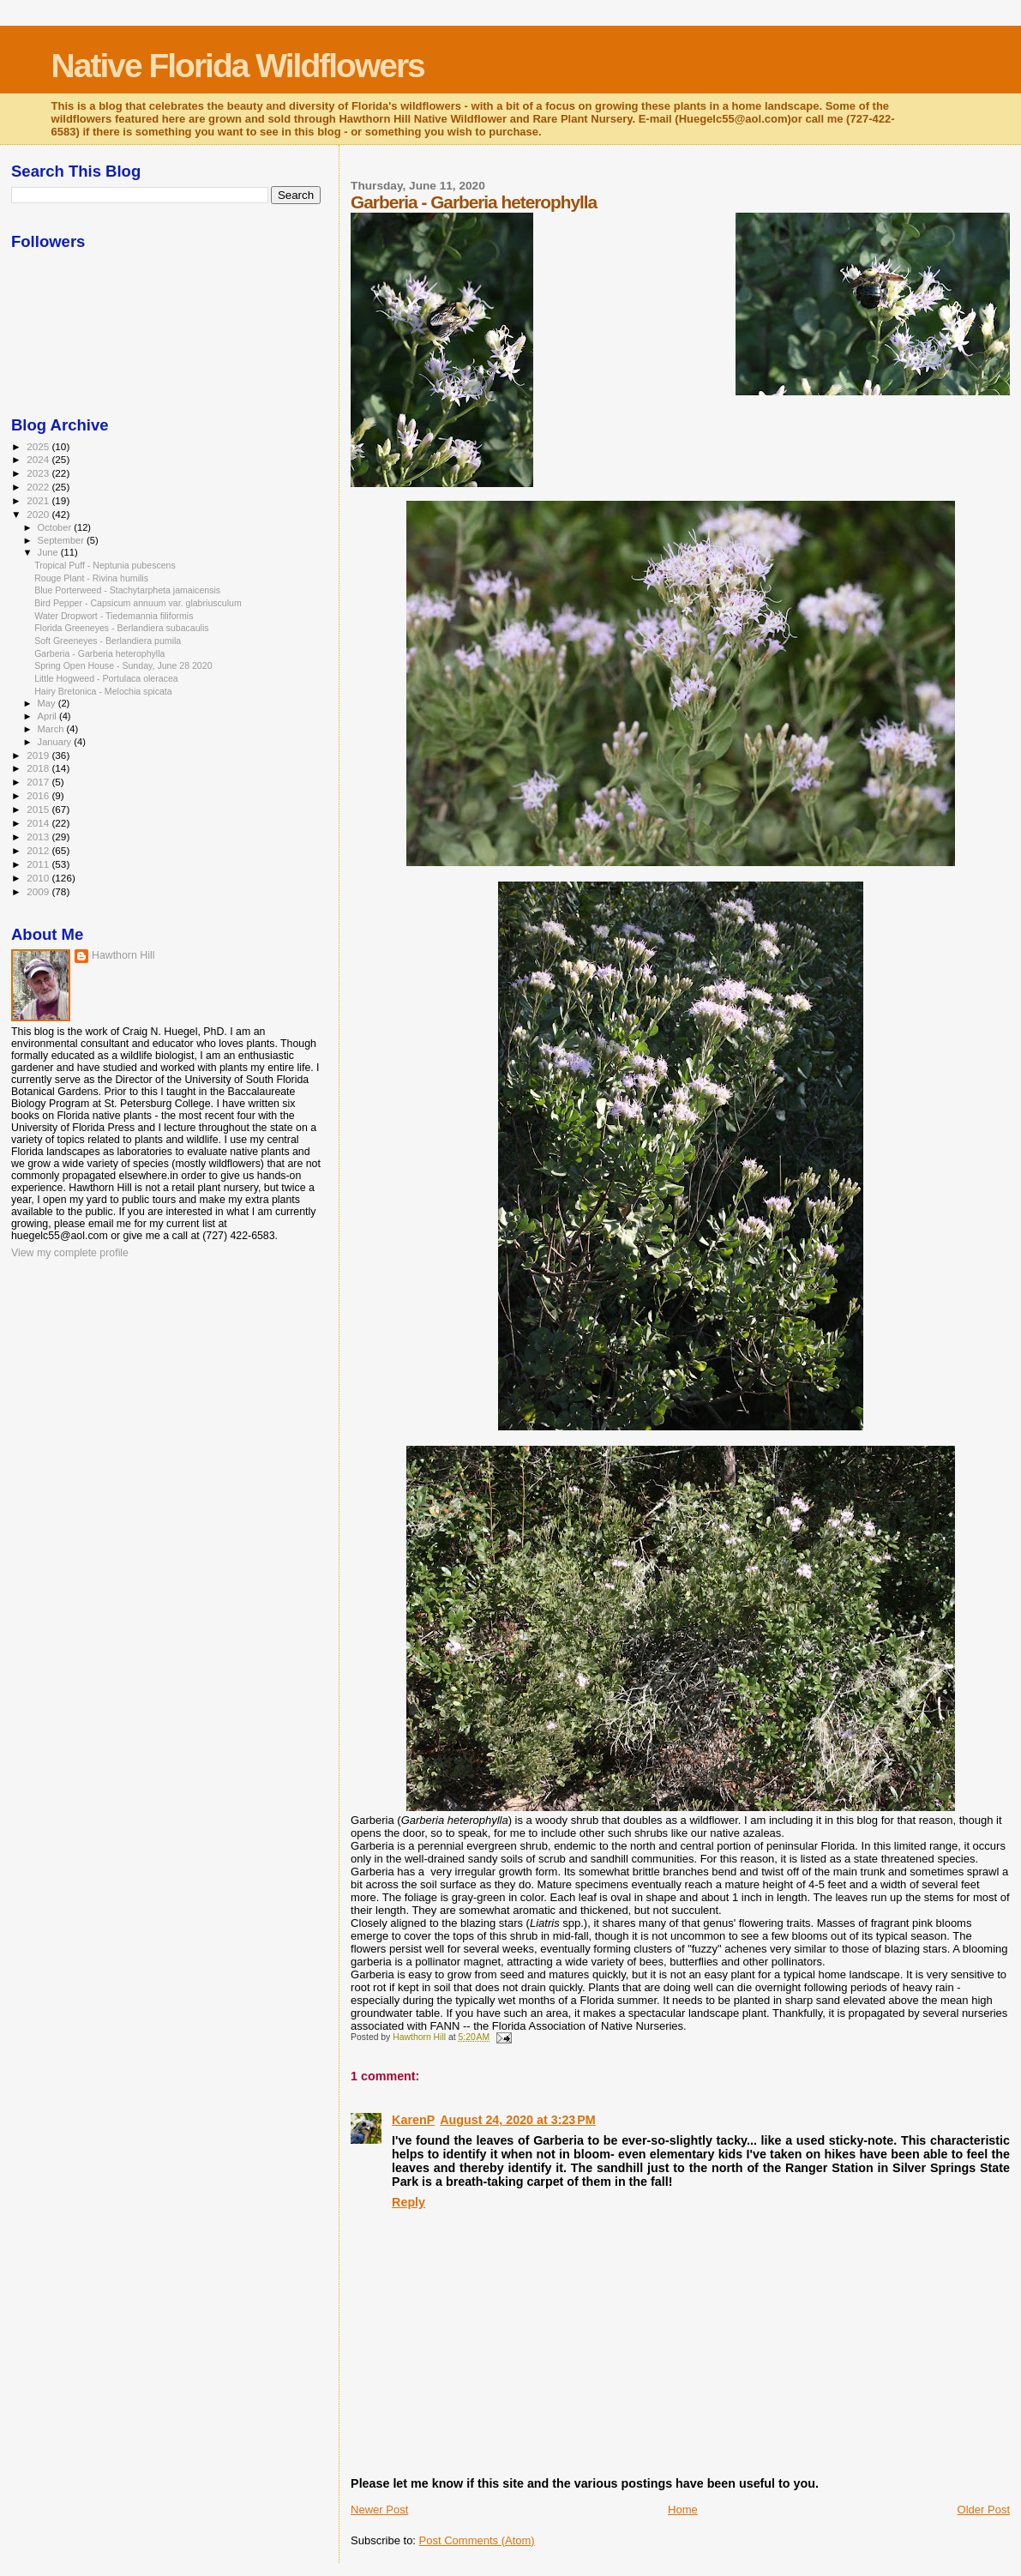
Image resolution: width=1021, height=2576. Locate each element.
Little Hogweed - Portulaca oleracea (106, 678)
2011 (39, 864)
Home (683, 2509)
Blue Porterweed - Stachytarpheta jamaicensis (127, 590)
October (56, 527)
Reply (408, 2202)
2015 (39, 809)
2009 (39, 891)
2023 (39, 472)
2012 (39, 850)
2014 (39, 822)
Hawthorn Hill (123, 955)
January (56, 742)
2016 (39, 795)
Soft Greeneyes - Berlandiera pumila (107, 640)
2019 (39, 755)
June (49, 552)
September (62, 540)
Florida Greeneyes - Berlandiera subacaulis (121, 628)
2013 (39, 836)
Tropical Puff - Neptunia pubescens (105, 565)
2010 (39, 877)
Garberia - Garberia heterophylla (99, 653)
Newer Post (379, 2509)
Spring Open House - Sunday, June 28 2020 (123, 665)
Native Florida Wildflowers (237, 65)
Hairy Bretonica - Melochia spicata (103, 691)
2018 (39, 767)
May (48, 703)
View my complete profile (70, 1253)
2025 (39, 446)
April (48, 716)
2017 (39, 781)
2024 (39, 459)
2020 (39, 514)
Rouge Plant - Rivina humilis (91, 578)
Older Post (984, 2509)
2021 (39, 500)
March (52, 729)
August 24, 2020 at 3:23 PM (518, 2120)
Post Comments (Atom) (477, 2540)
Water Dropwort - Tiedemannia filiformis (113, 616)
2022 (39, 486)
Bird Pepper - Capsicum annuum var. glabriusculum (138, 603)
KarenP (413, 2120)
